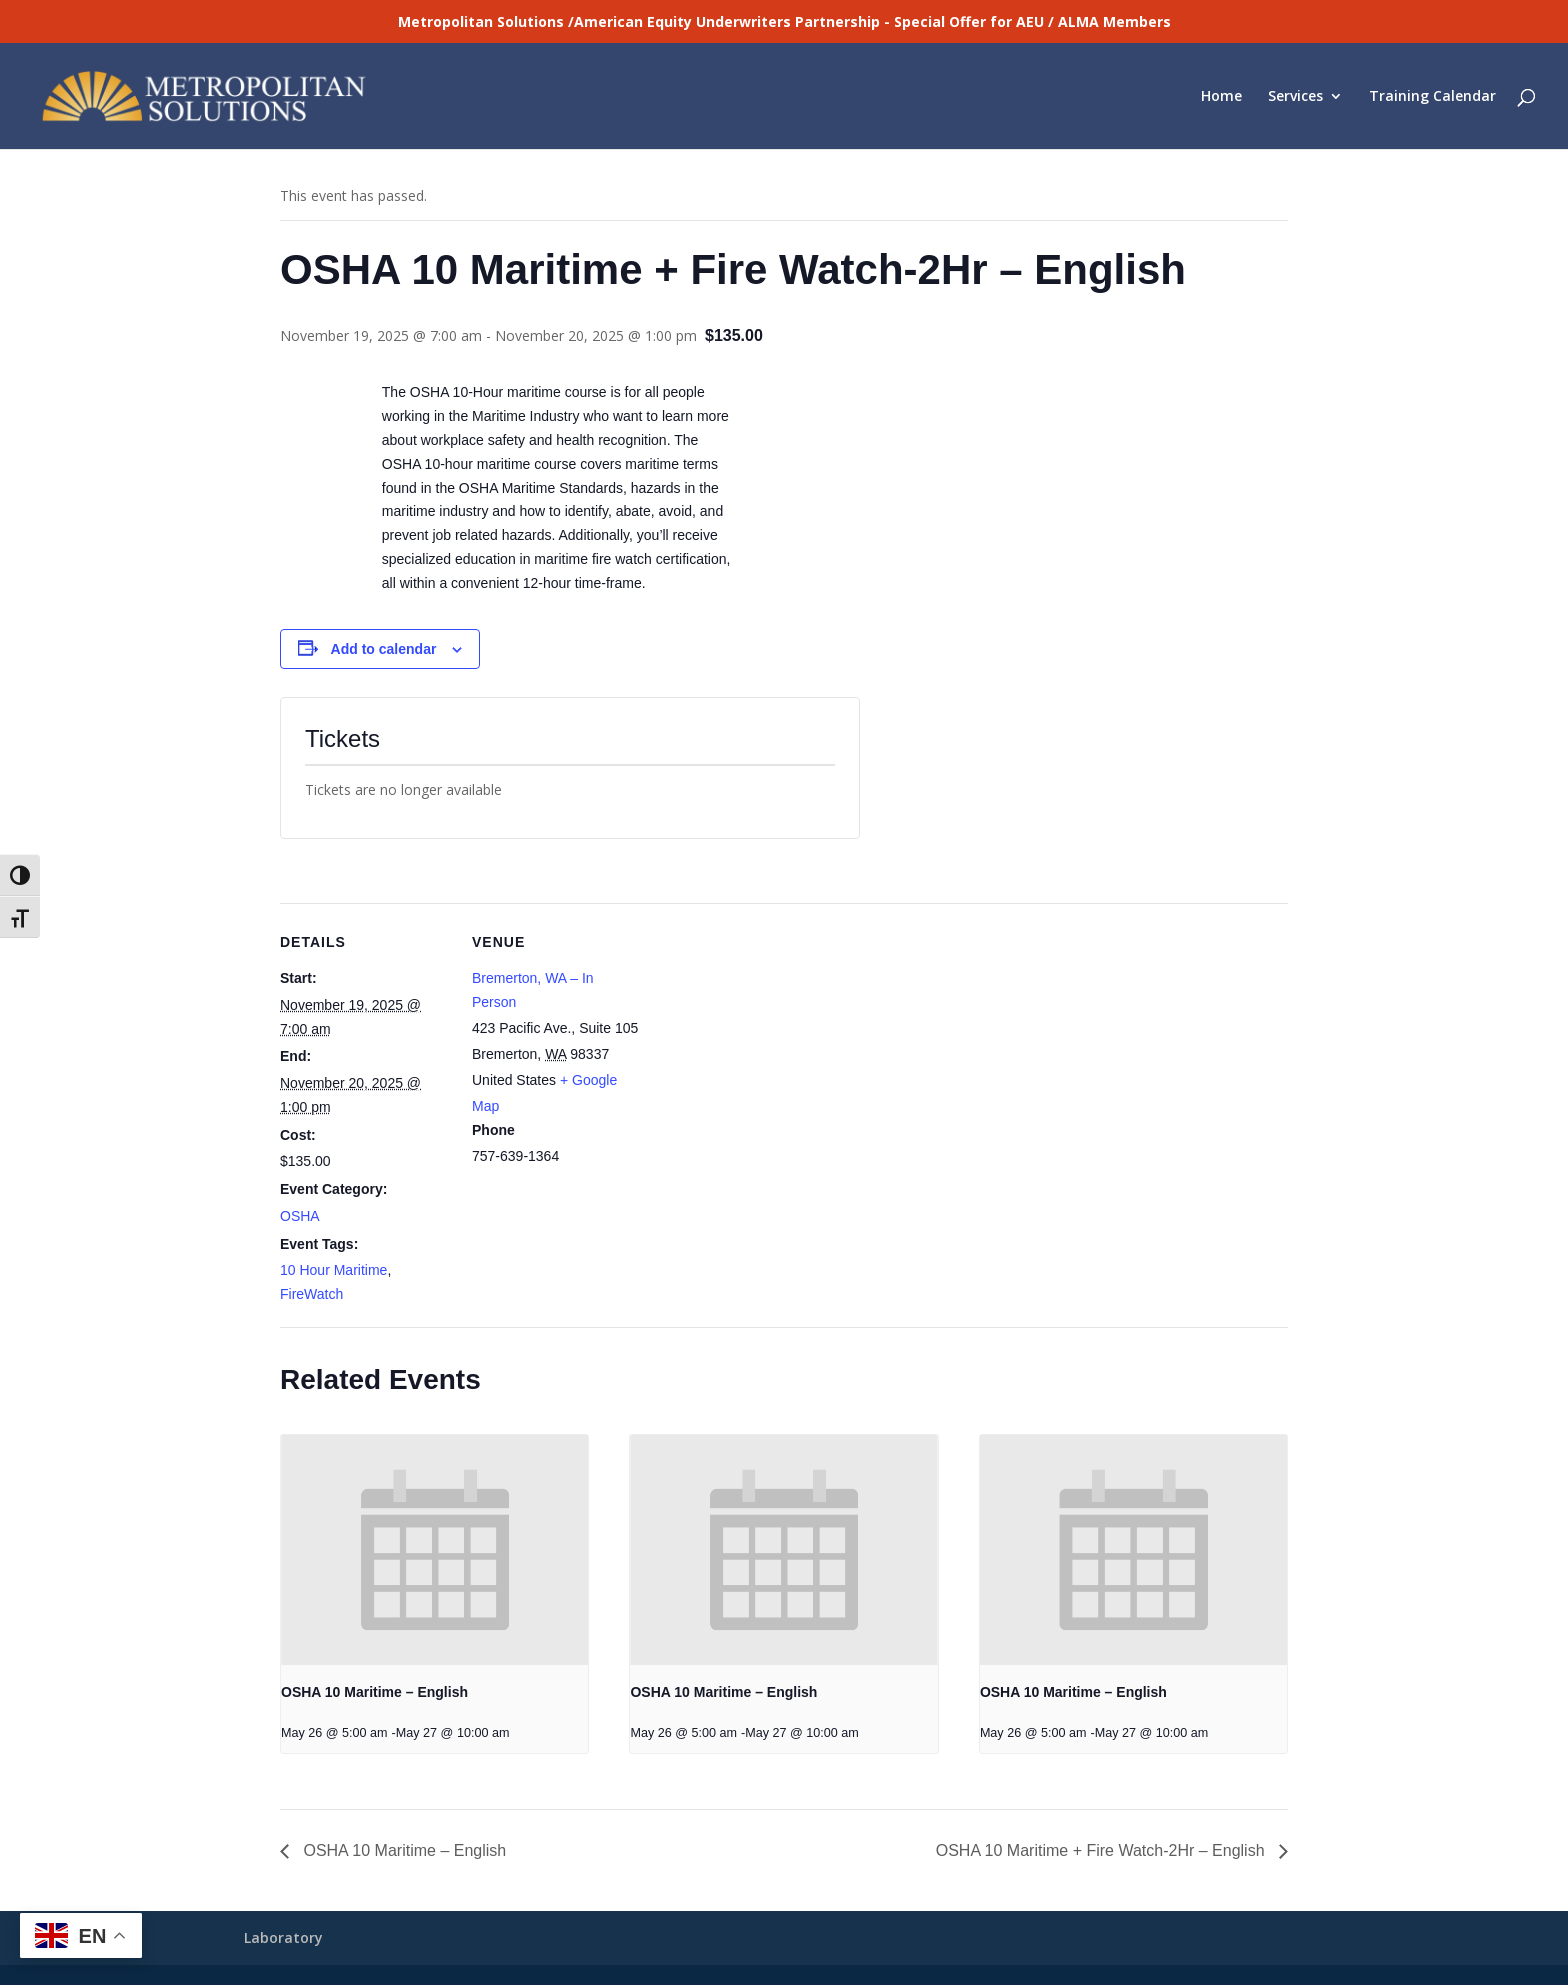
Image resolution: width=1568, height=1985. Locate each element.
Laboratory (283, 1937)
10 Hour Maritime (333, 1270)
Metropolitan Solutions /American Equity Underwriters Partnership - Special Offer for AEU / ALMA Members (784, 21)
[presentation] (434, 1550)
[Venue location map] (769, 1041)
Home (1221, 97)
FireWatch (311, 1294)
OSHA (300, 1216)
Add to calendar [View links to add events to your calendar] (384, 649)
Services (1295, 97)
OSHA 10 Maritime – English (374, 1692)
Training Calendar (1432, 97)
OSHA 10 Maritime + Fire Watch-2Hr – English (1102, 1850)
